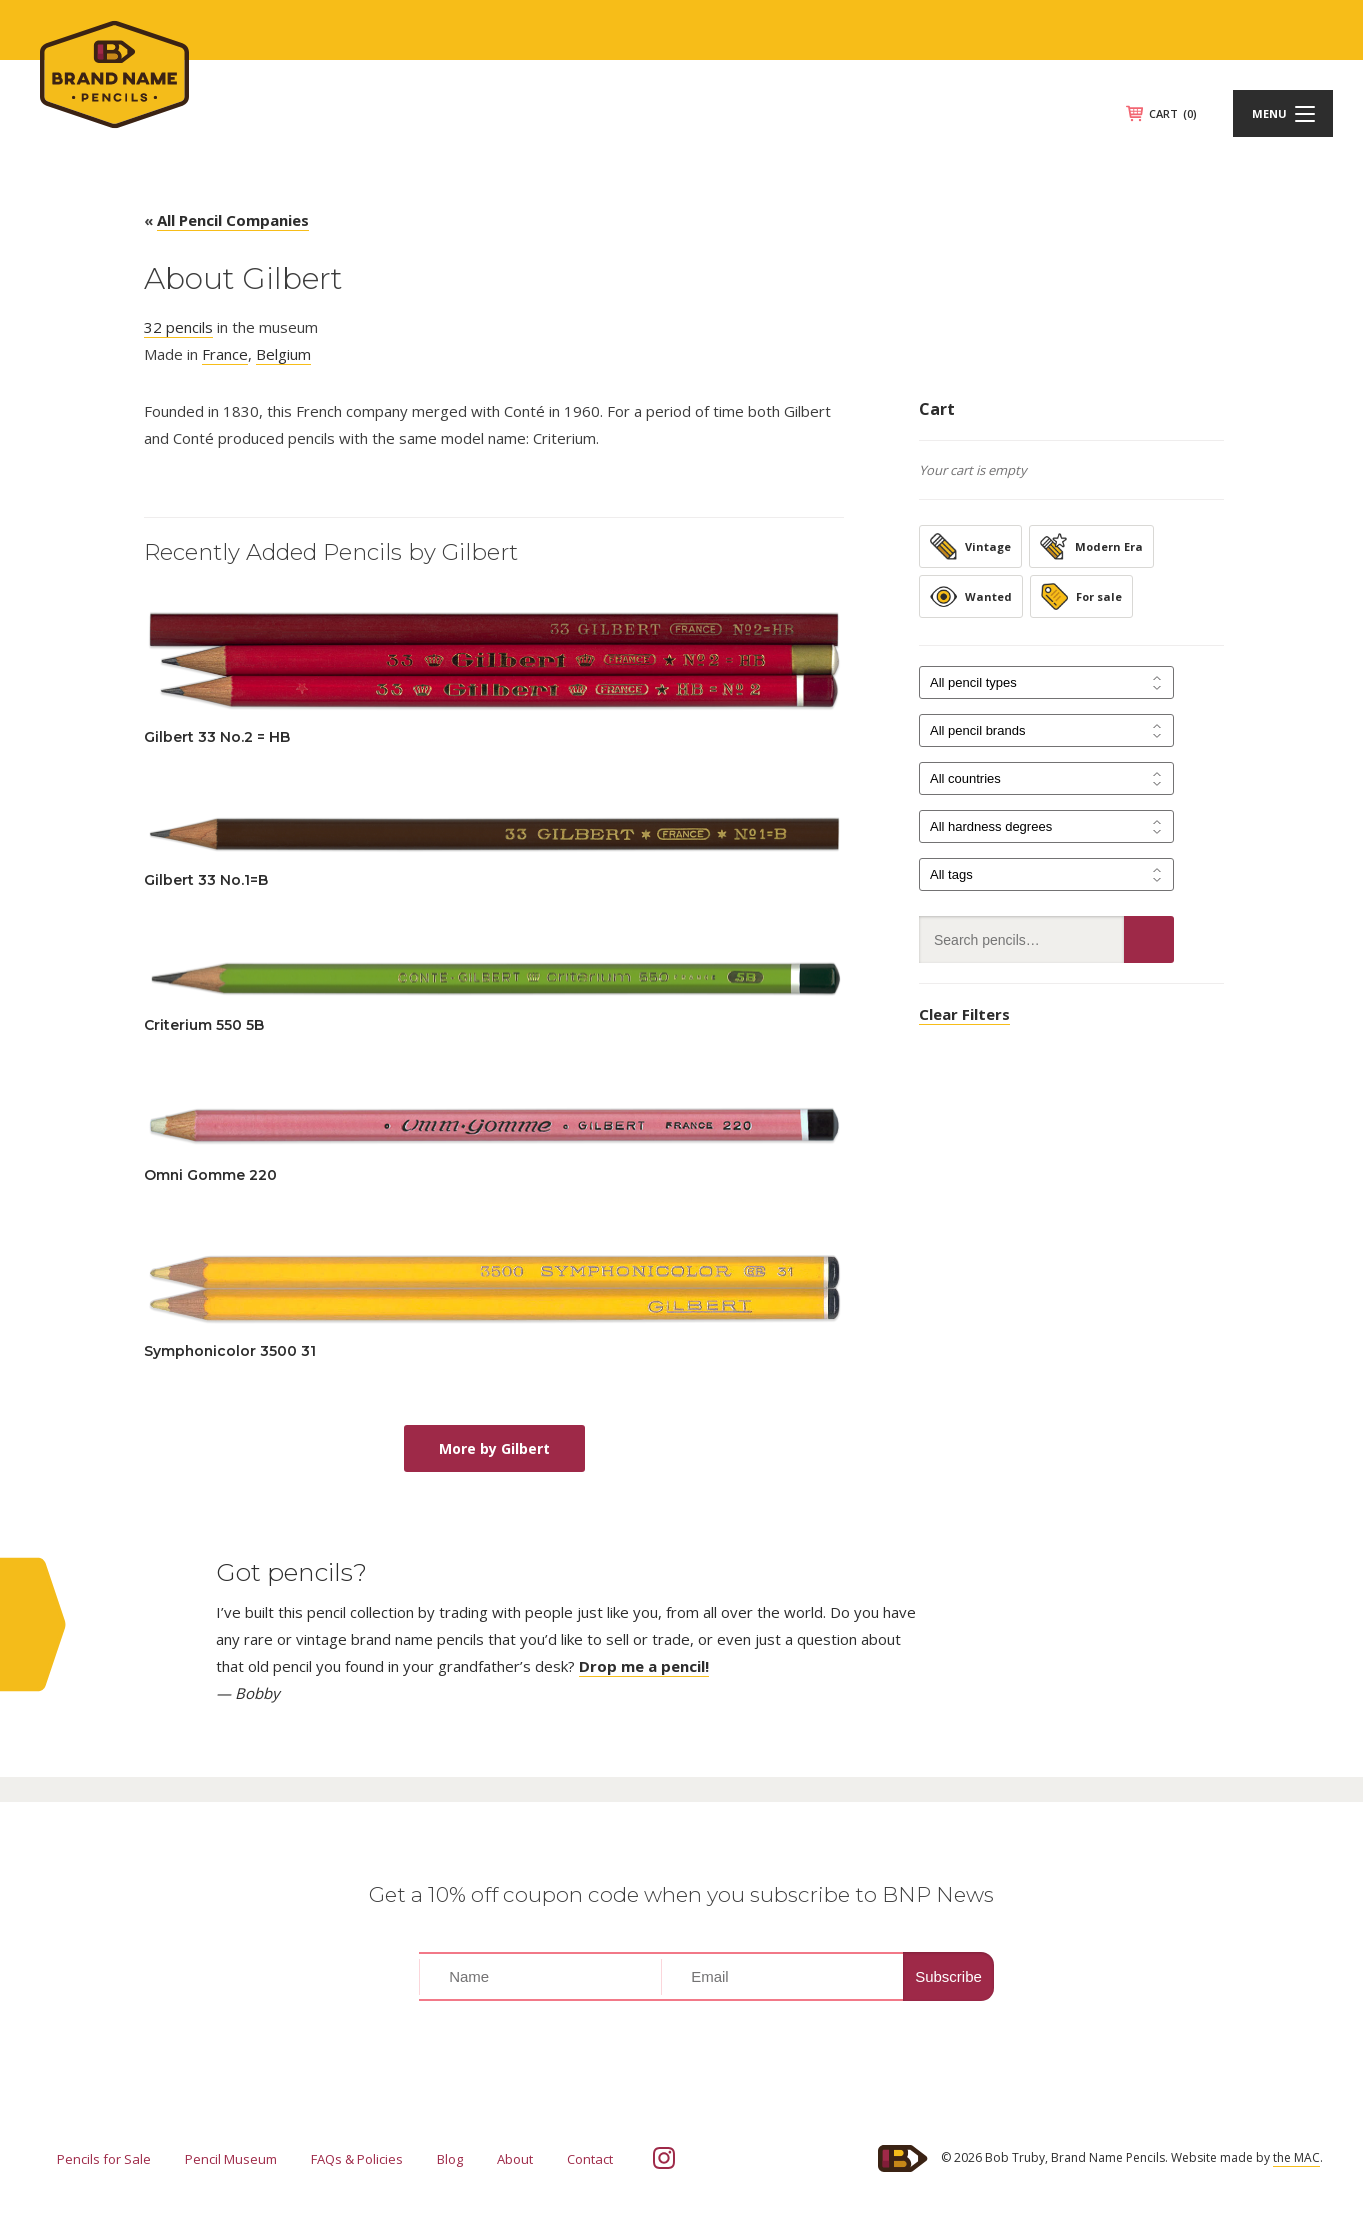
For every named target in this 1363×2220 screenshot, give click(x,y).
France (225, 354)
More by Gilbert (494, 1448)
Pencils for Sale (104, 2159)
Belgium (283, 354)
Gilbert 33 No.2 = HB (217, 737)
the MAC (1296, 2157)
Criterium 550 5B (204, 1025)
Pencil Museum (231, 2159)
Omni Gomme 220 (210, 1175)
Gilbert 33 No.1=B (206, 880)
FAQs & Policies (357, 2159)
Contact (590, 2159)
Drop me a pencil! (644, 1666)
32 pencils (178, 327)
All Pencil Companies (233, 220)
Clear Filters (964, 1014)
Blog (450, 2159)
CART (1173, 113)
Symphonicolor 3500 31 (230, 1351)
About (515, 2159)
